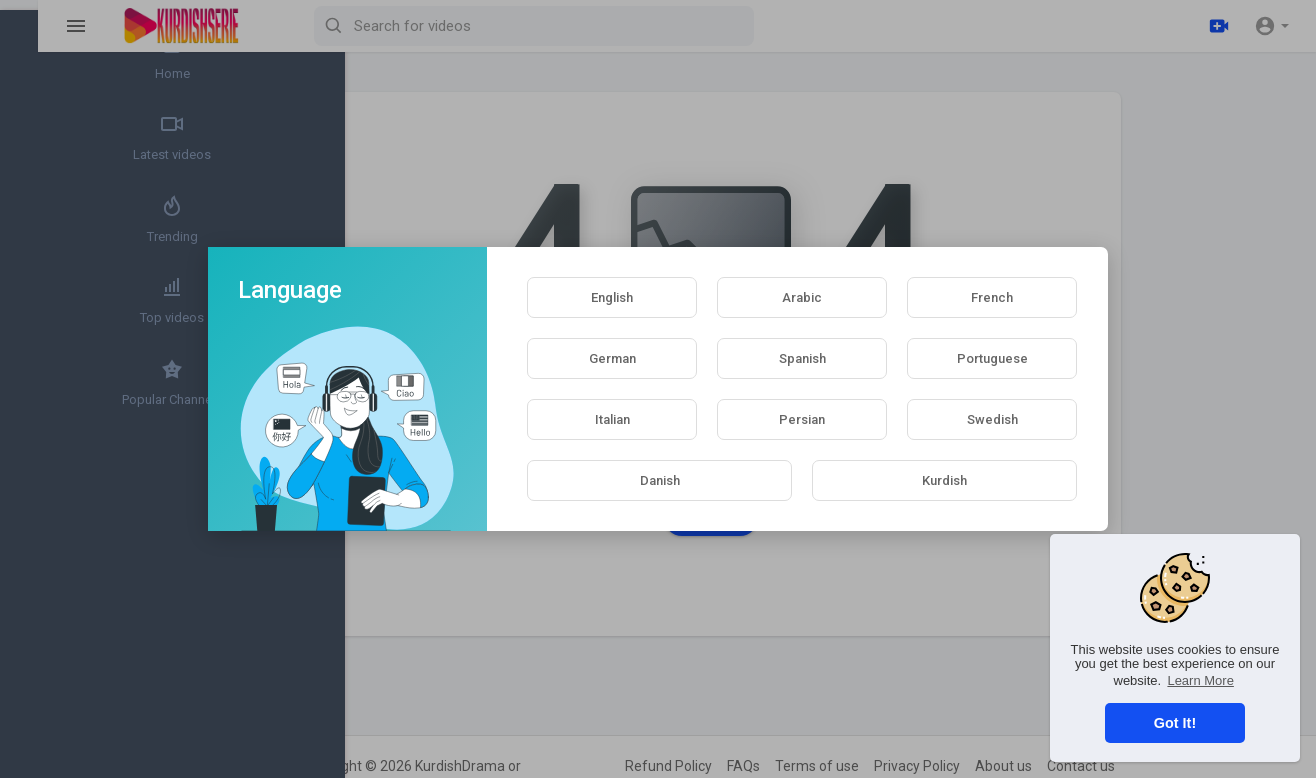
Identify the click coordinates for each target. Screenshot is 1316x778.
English (612, 297)
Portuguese (992, 358)
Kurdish (944, 480)
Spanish (802, 358)
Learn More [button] (1200, 680)
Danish (660, 480)
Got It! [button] (1175, 723)
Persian (802, 419)
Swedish (992, 419)
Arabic (802, 297)
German (612, 358)
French (992, 297)
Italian (612, 419)
